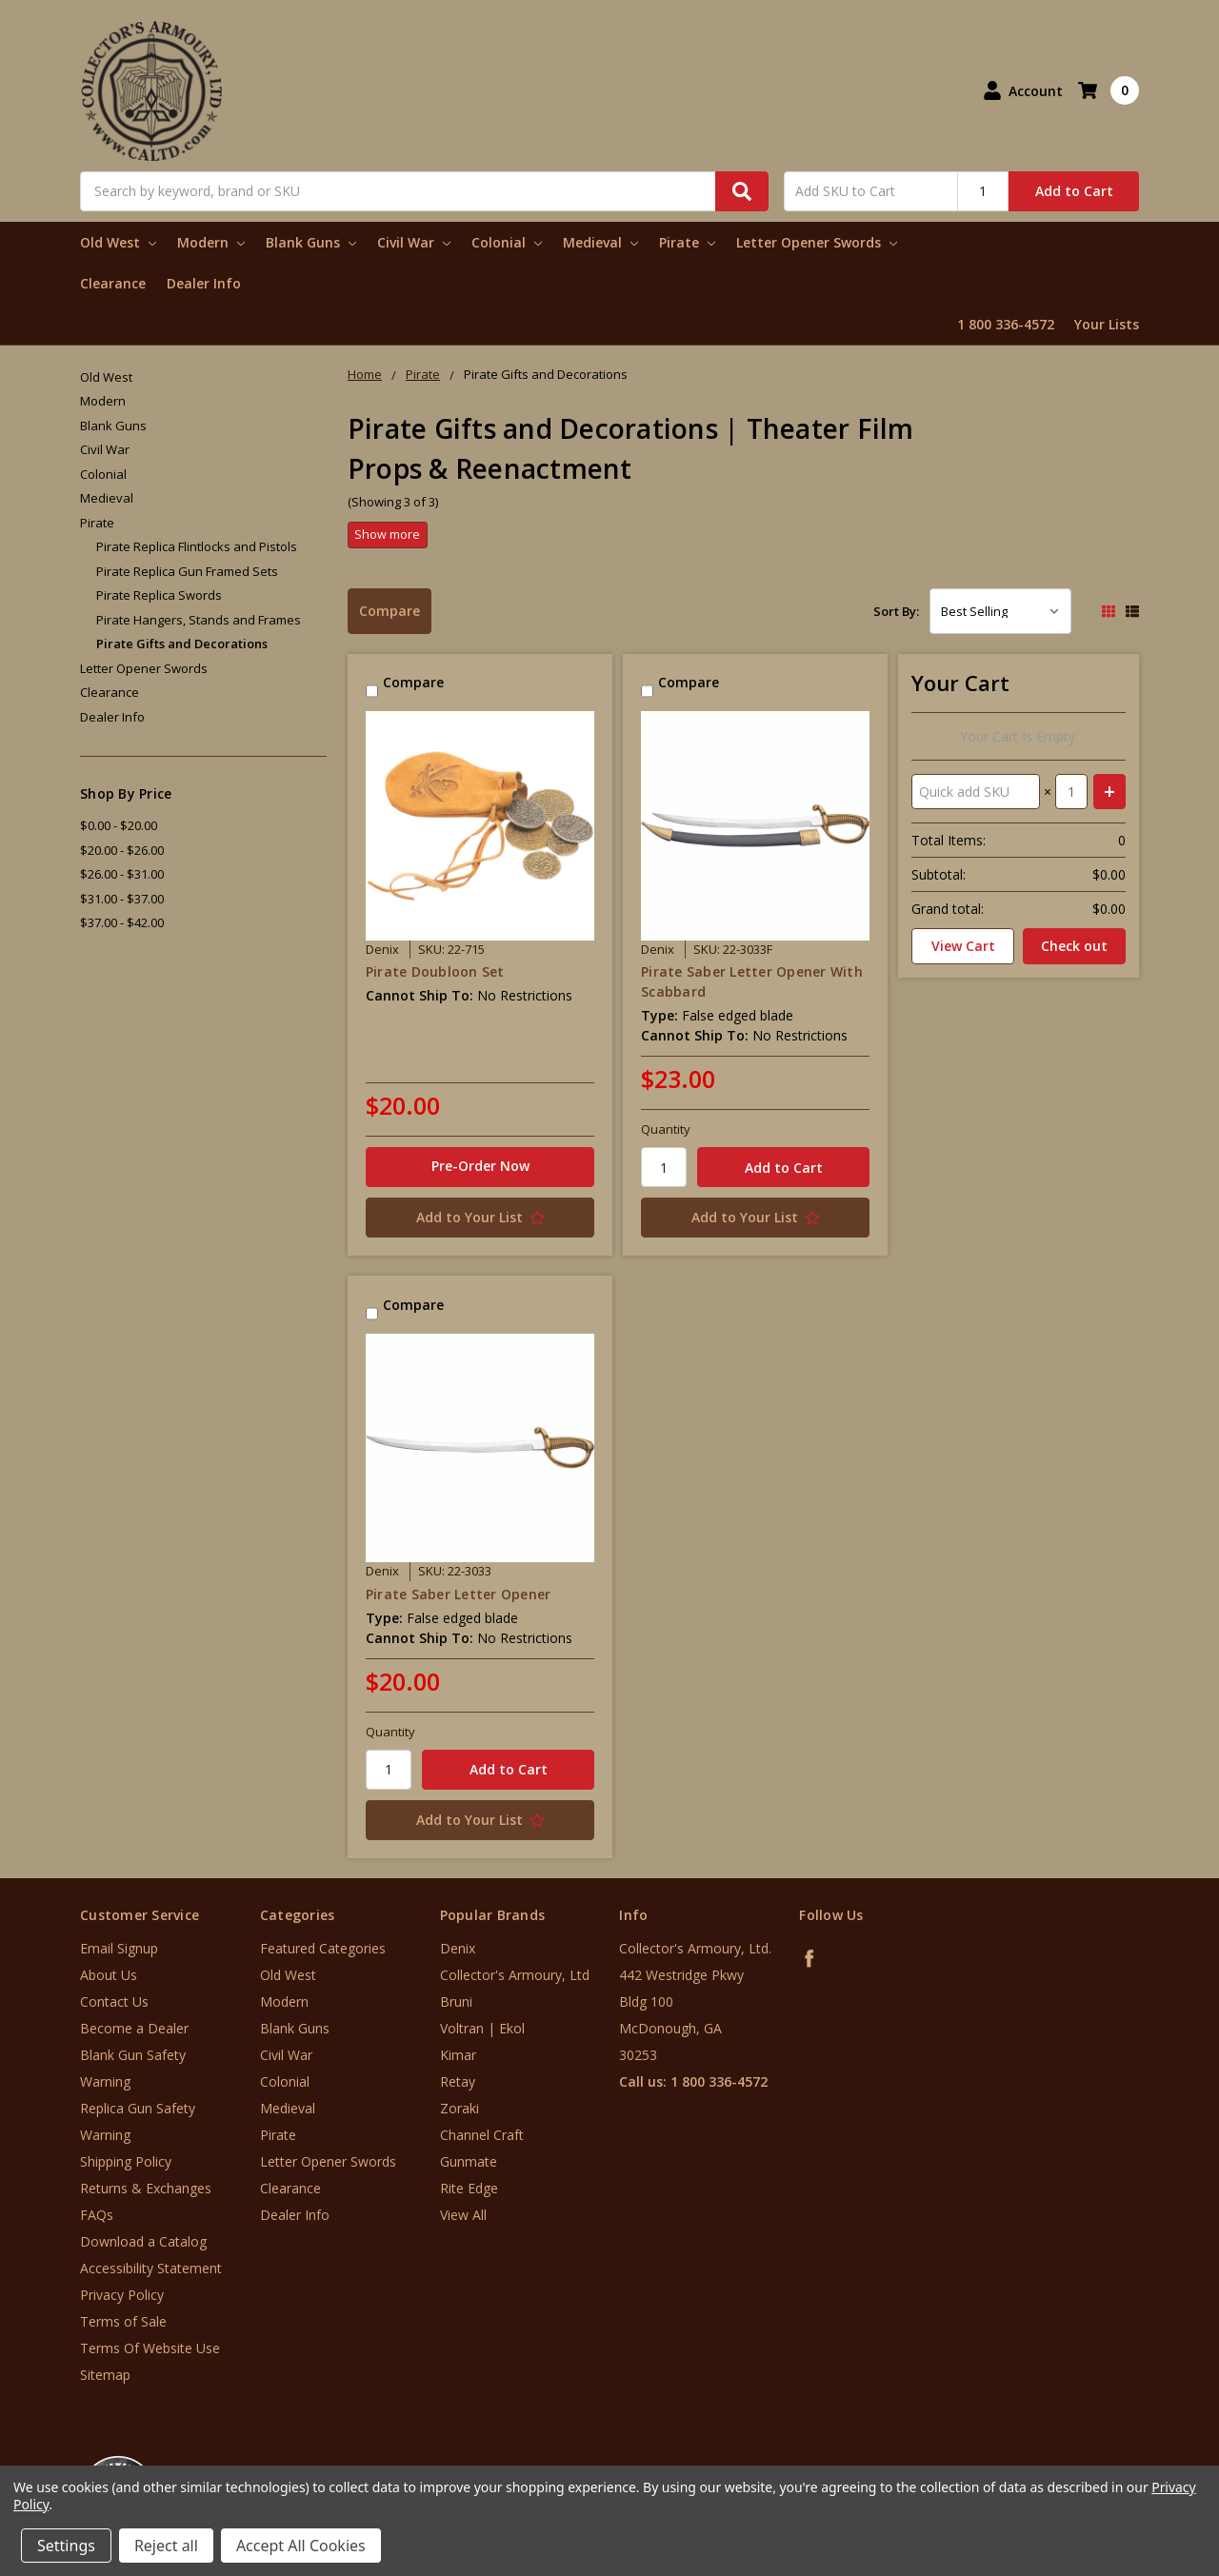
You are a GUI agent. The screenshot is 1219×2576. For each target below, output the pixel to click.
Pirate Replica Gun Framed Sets (187, 571)
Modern (211, 242)
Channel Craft (482, 2135)
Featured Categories (323, 1948)
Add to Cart (1074, 191)
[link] (1140, 2461)
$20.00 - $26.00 (122, 850)
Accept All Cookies (301, 2545)
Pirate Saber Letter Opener (458, 1594)
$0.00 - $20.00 (118, 825)
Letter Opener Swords (816, 242)
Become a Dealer (134, 2028)
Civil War (413, 242)
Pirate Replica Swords (159, 595)
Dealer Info (204, 283)
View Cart (963, 946)
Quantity (665, 1129)
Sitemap (105, 2375)
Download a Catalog (143, 2241)
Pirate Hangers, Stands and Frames (198, 619)
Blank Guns (311, 242)
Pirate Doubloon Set (435, 971)
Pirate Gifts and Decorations (182, 643)
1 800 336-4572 (1005, 324)
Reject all (166, 2545)
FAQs (96, 2215)
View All (463, 2215)
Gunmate (468, 2161)
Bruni (456, 2001)
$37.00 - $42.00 (122, 922)
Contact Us (114, 2001)
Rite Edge (469, 2188)
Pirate (687, 242)
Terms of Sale (123, 2321)
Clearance (113, 283)
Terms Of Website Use (150, 2348)
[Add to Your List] (480, 1218)
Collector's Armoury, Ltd (515, 1975)
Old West (118, 242)
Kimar (458, 2055)
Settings (66, 2545)
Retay (457, 2081)
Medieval (600, 242)
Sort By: (896, 611)
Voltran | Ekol (482, 2028)
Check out (1074, 946)
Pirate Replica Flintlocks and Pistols (196, 546)
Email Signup (119, 1948)
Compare (389, 611)
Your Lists (1106, 324)
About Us (108, 1975)
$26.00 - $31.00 (122, 873)
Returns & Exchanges (145, 2188)
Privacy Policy (122, 2295)
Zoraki (459, 2108)
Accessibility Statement (151, 2268)
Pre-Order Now (480, 1166)
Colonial (506, 242)
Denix (457, 1948)
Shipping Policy (125, 2161)
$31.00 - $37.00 (122, 898)
